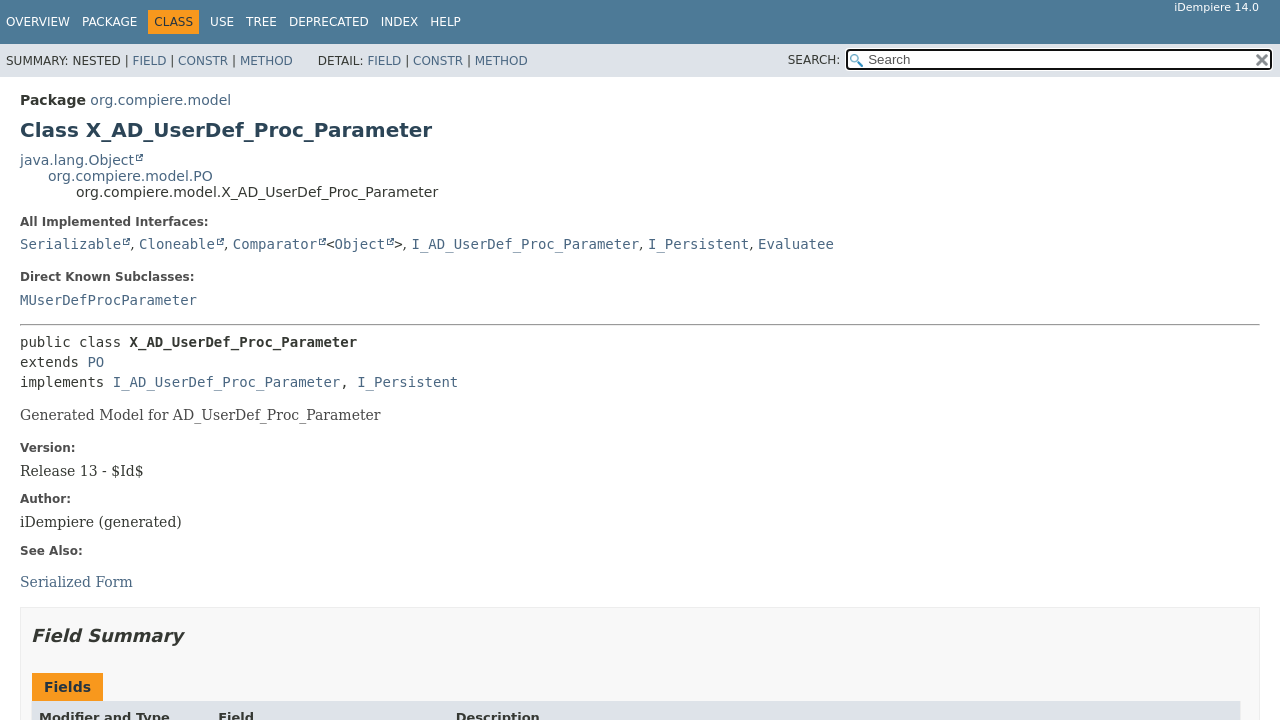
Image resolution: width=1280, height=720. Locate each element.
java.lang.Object (77, 160)
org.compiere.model (160, 100)
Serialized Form (76, 582)
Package (109, 22)
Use (222, 22)
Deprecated (329, 22)
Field (149, 61)
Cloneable (177, 244)
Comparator (275, 244)
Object (360, 244)
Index (400, 22)
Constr (203, 61)
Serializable (70, 244)
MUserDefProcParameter (108, 300)
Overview (38, 22)
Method (266, 61)
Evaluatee (796, 244)
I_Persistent (698, 244)
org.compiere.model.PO (130, 176)
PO (95, 362)
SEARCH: (814, 60)
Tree (261, 22)
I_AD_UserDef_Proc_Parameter (525, 244)
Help (445, 22)
